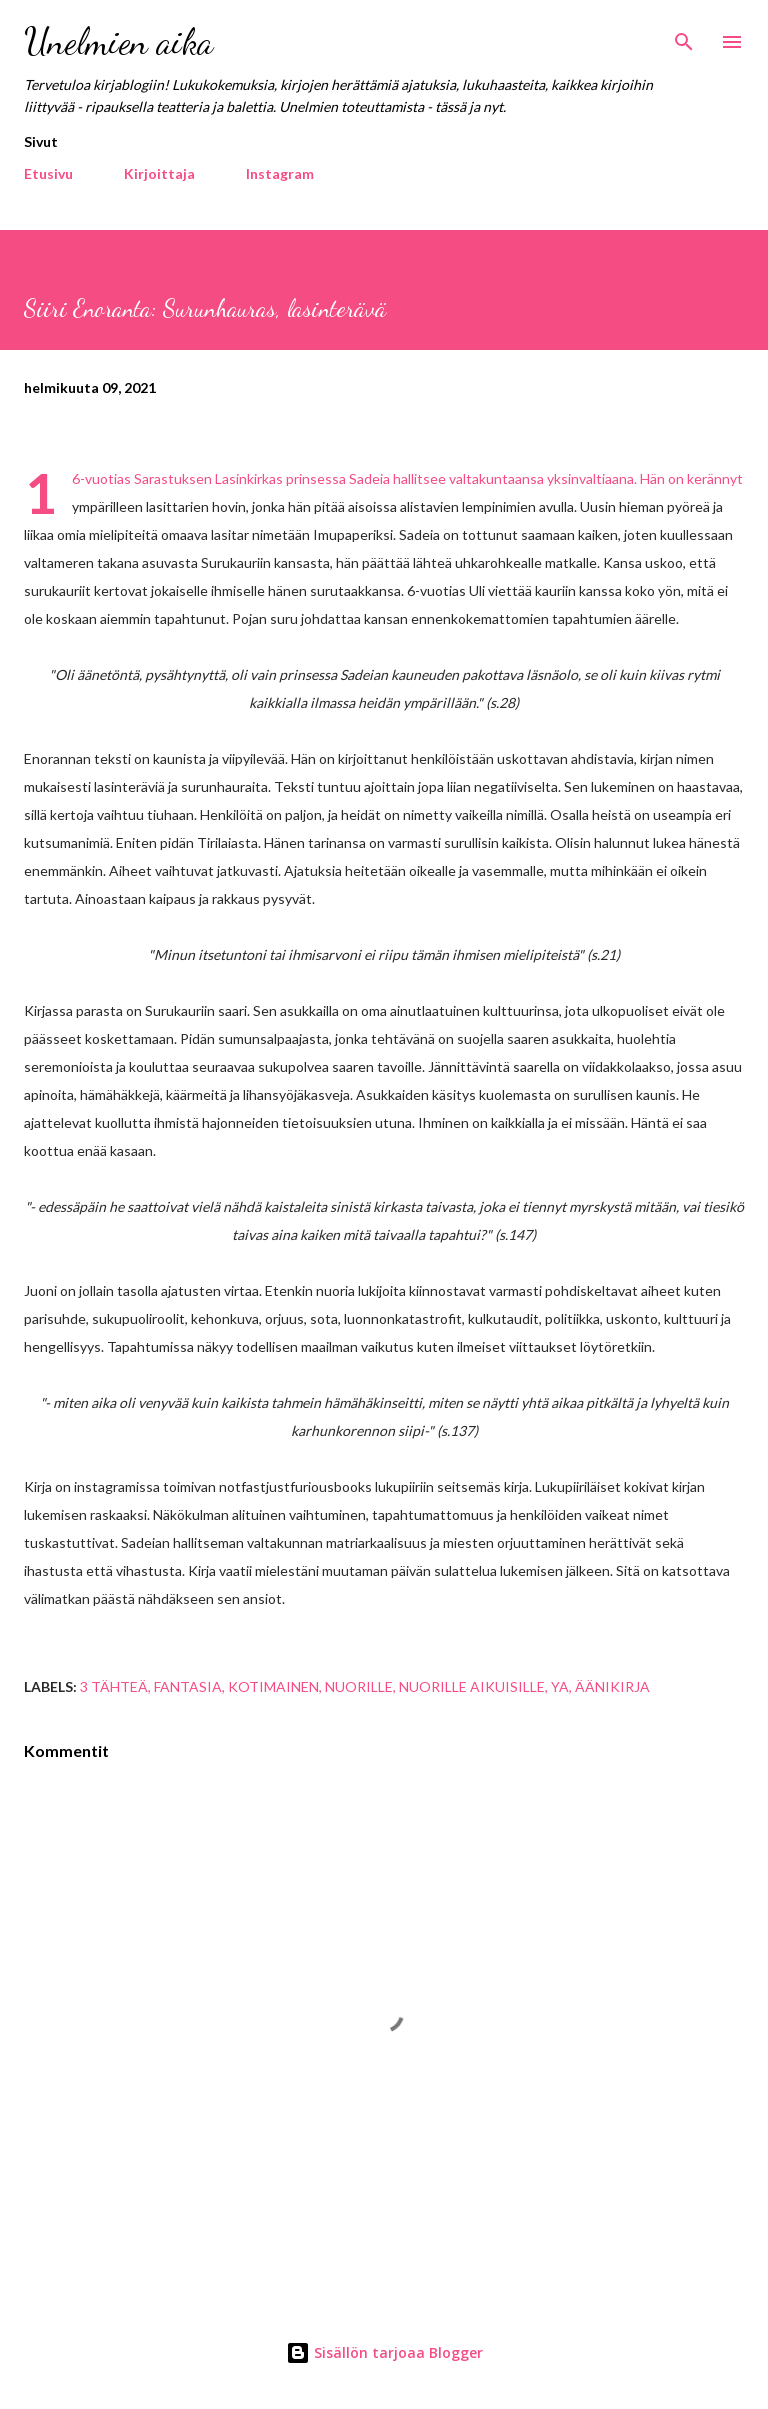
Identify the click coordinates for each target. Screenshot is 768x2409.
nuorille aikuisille (472, 1686)
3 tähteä (114, 1686)
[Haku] (684, 36)
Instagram (280, 173)
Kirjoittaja (159, 173)
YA (560, 1686)
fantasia (188, 1686)
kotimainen (273, 1686)
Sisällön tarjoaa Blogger (384, 2352)
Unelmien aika (118, 41)
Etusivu (48, 173)
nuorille (359, 1686)
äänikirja (612, 1686)
